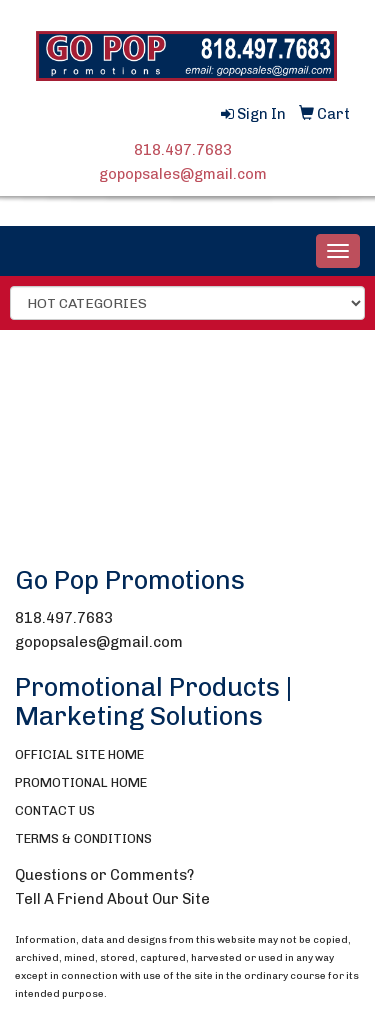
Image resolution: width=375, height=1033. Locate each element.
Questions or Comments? (104, 875)
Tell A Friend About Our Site (112, 899)
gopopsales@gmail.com (183, 174)
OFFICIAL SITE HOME (79, 754)
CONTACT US (55, 810)
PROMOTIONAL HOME (81, 782)
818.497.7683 (183, 150)
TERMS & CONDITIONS (83, 838)
